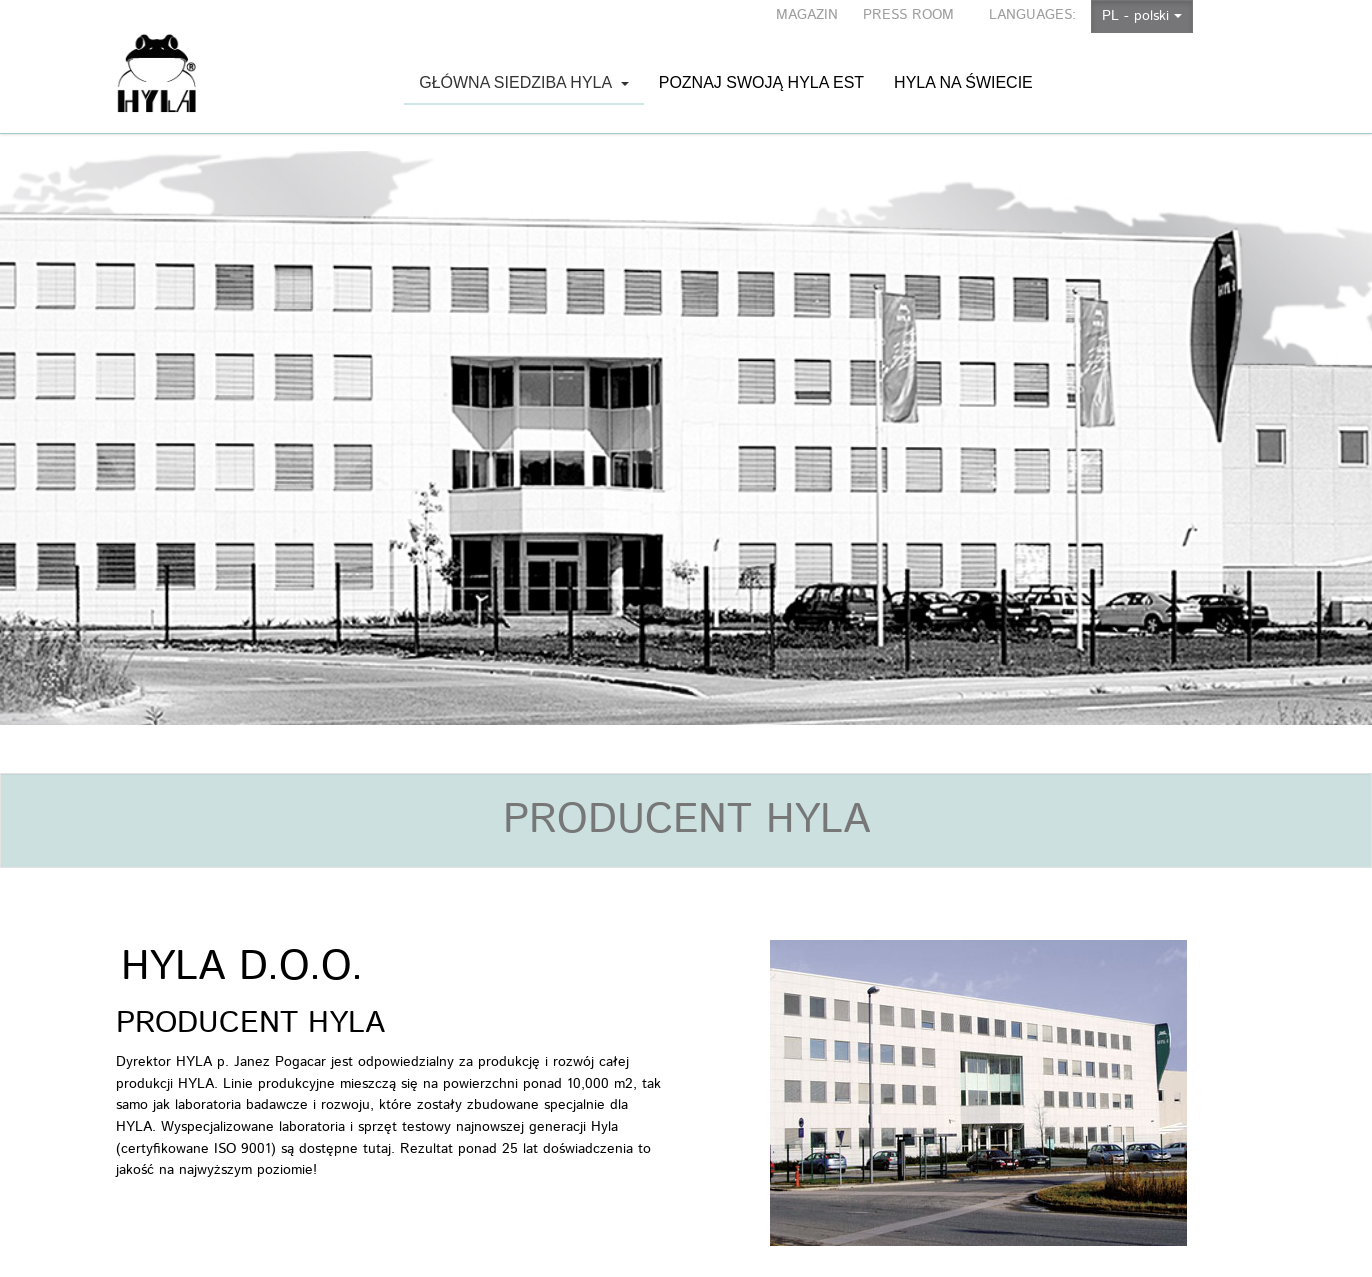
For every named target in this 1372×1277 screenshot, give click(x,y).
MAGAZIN (807, 15)
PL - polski (1142, 16)
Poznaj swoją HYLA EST (761, 62)
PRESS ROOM (908, 15)
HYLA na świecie (963, 62)
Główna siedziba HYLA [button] (524, 89)
